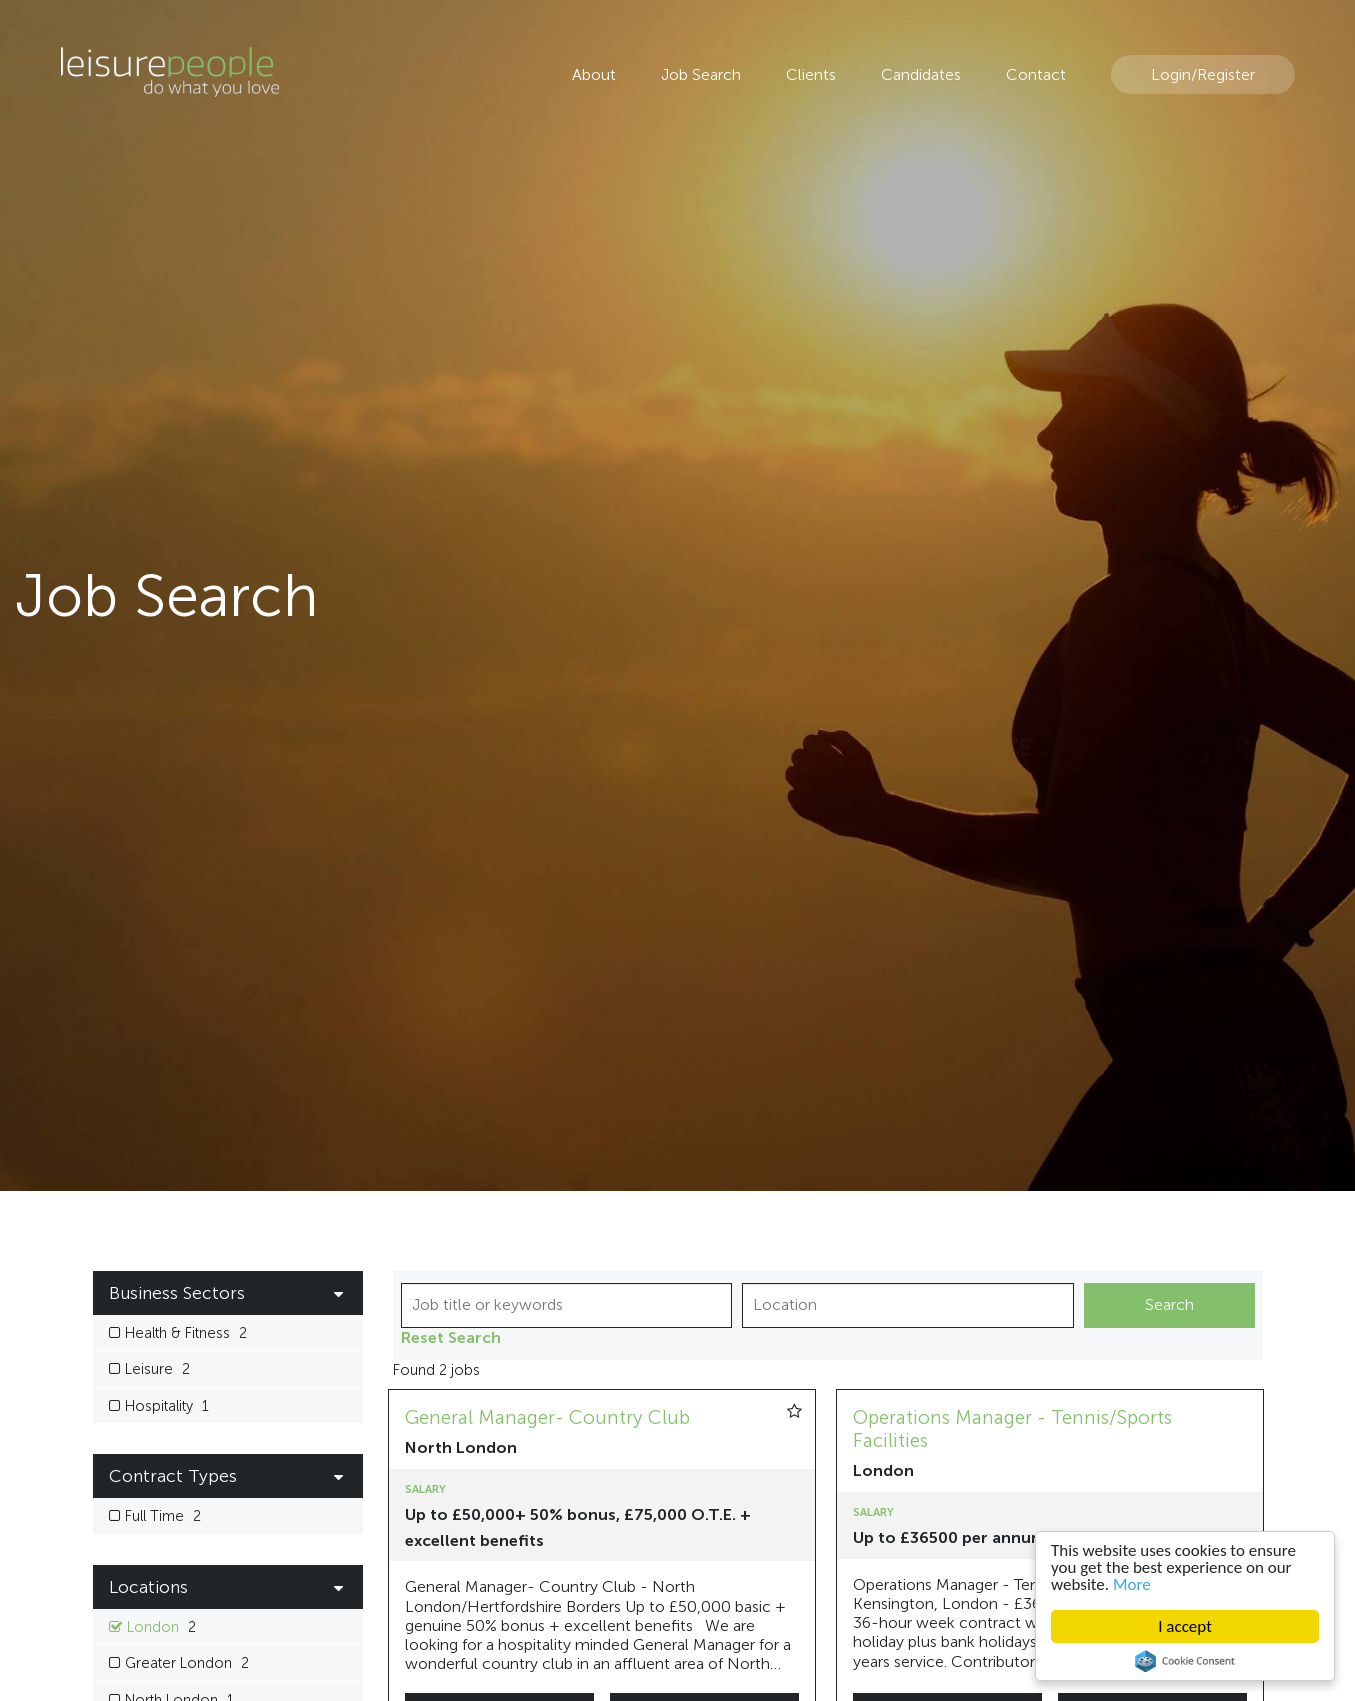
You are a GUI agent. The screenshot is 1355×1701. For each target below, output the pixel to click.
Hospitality (167, 1406)
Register (1226, 74)
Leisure (157, 1369)
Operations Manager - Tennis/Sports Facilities (1012, 1429)
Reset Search (451, 1338)
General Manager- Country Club (547, 1417)
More (1132, 1584)
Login (1171, 74)
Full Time (163, 1516)
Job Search (701, 74)
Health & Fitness (186, 1333)
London (161, 1627)
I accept (1185, 1626)
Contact (1036, 74)
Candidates (921, 74)
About (594, 74)
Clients (811, 74)
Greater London (187, 1663)
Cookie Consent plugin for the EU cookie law (1185, 1661)
